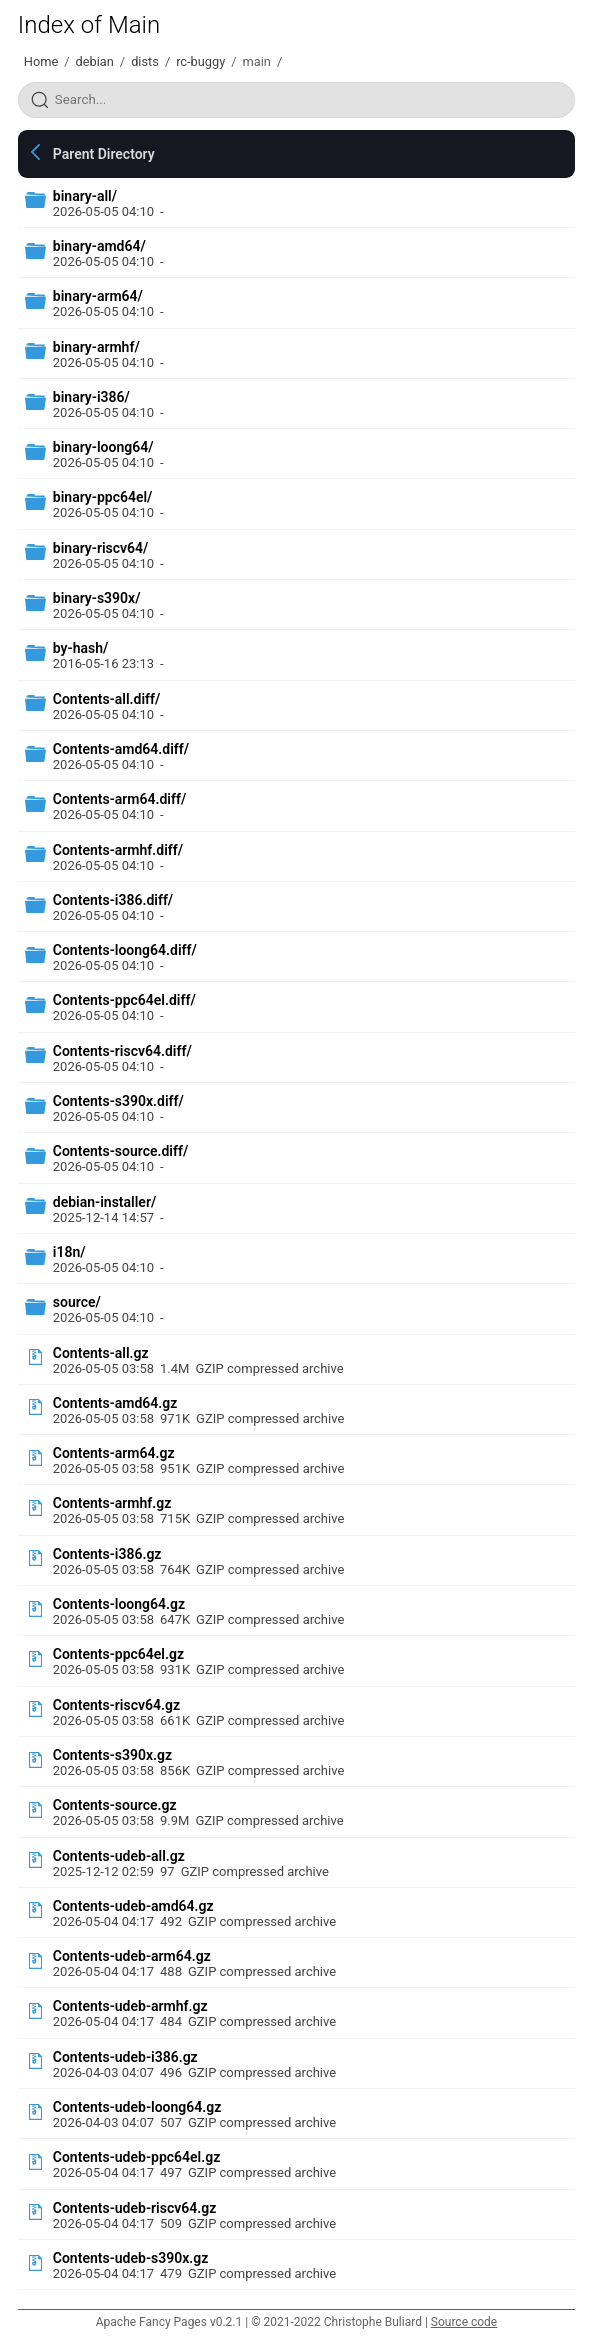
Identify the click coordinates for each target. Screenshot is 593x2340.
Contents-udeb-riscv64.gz (134, 2208)
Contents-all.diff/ (107, 699)
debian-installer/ (104, 1202)
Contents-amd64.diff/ (121, 749)
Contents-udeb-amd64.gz (133, 1906)
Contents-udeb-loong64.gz (137, 2107)
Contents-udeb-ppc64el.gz (136, 2157)
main (257, 61)
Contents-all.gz (101, 1353)
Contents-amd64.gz (115, 1403)
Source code (464, 2322)
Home (41, 61)
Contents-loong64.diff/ (125, 950)
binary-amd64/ (99, 246)
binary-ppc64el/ (103, 497)
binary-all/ (85, 196)
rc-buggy (200, 61)
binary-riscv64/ (101, 548)
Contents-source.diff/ (120, 1151)
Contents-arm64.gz (114, 1453)
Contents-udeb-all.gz (119, 1856)
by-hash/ (81, 648)
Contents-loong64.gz (119, 1604)
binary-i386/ (91, 397)
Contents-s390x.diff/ (118, 1101)
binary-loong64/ (103, 447)
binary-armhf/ (96, 347)
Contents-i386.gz (107, 1554)
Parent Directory (104, 154)
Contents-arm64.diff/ (119, 799)
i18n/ (69, 1252)
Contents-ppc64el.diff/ (124, 1000)
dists (145, 61)
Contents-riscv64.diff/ (122, 1051)
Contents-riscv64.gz (116, 1705)
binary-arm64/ (98, 296)
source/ (77, 1302)
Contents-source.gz (115, 1805)
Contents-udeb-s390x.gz (131, 2258)
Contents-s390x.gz (112, 1755)
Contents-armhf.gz (112, 1503)
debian (95, 61)
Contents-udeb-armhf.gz (130, 2006)
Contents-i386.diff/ (113, 900)
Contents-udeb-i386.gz (125, 2057)
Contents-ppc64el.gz (118, 1654)
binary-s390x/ (97, 598)
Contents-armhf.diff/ (118, 850)
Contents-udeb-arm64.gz (132, 1956)
